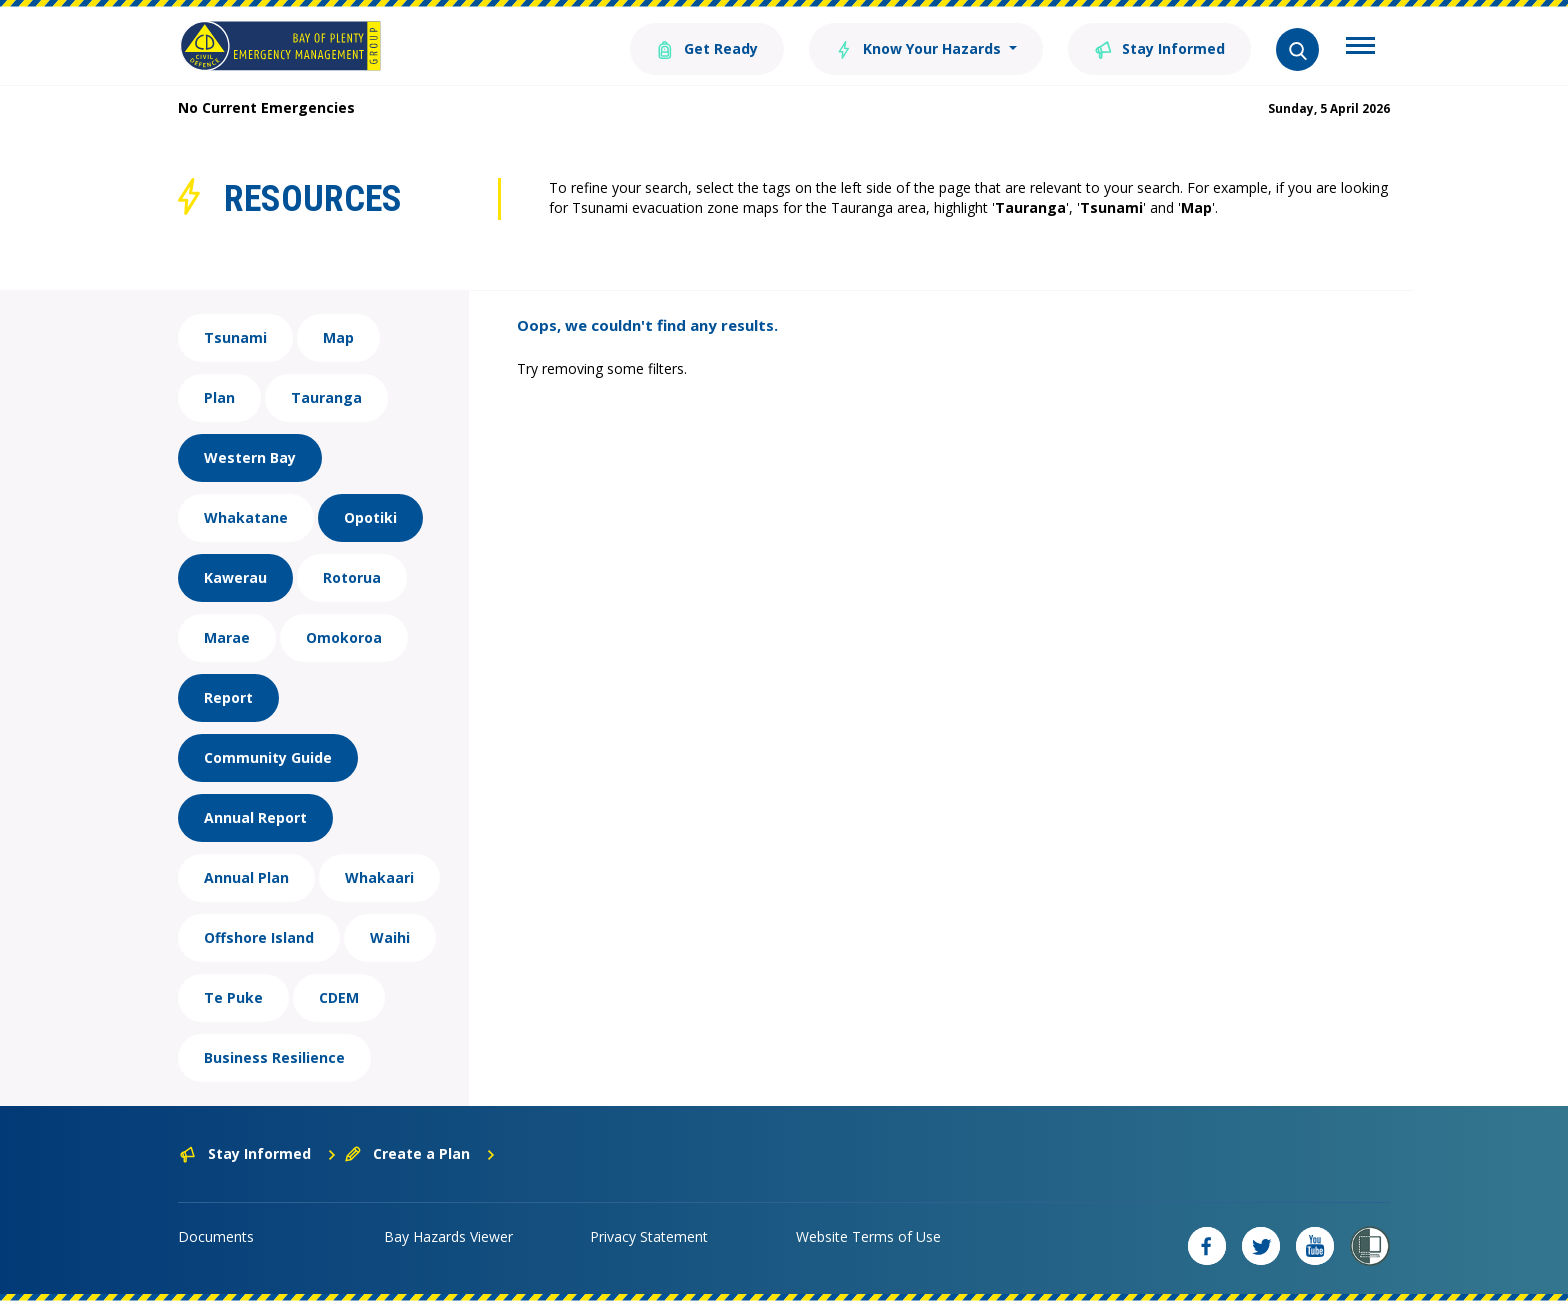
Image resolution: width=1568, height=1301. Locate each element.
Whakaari (379, 877)
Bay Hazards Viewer (448, 1236)
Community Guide (268, 757)
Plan (219, 397)
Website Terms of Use (868, 1236)
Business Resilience (274, 1057)
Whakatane (246, 517)
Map (338, 337)
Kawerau (235, 577)
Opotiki (370, 517)
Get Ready (707, 47)
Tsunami (235, 337)
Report (228, 697)
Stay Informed (1159, 47)
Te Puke (233, 997)
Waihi (390, 937)
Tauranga (326, 397)
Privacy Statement (649, 1236)
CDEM (339, 997)
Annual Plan (246, 877)
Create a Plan (420, 1153)
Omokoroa (344, 637)
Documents (216, 1236)
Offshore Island (259, 937)
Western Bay (250, 457)
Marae (227, 637)
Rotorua (352, 577)
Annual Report (255, 817)
